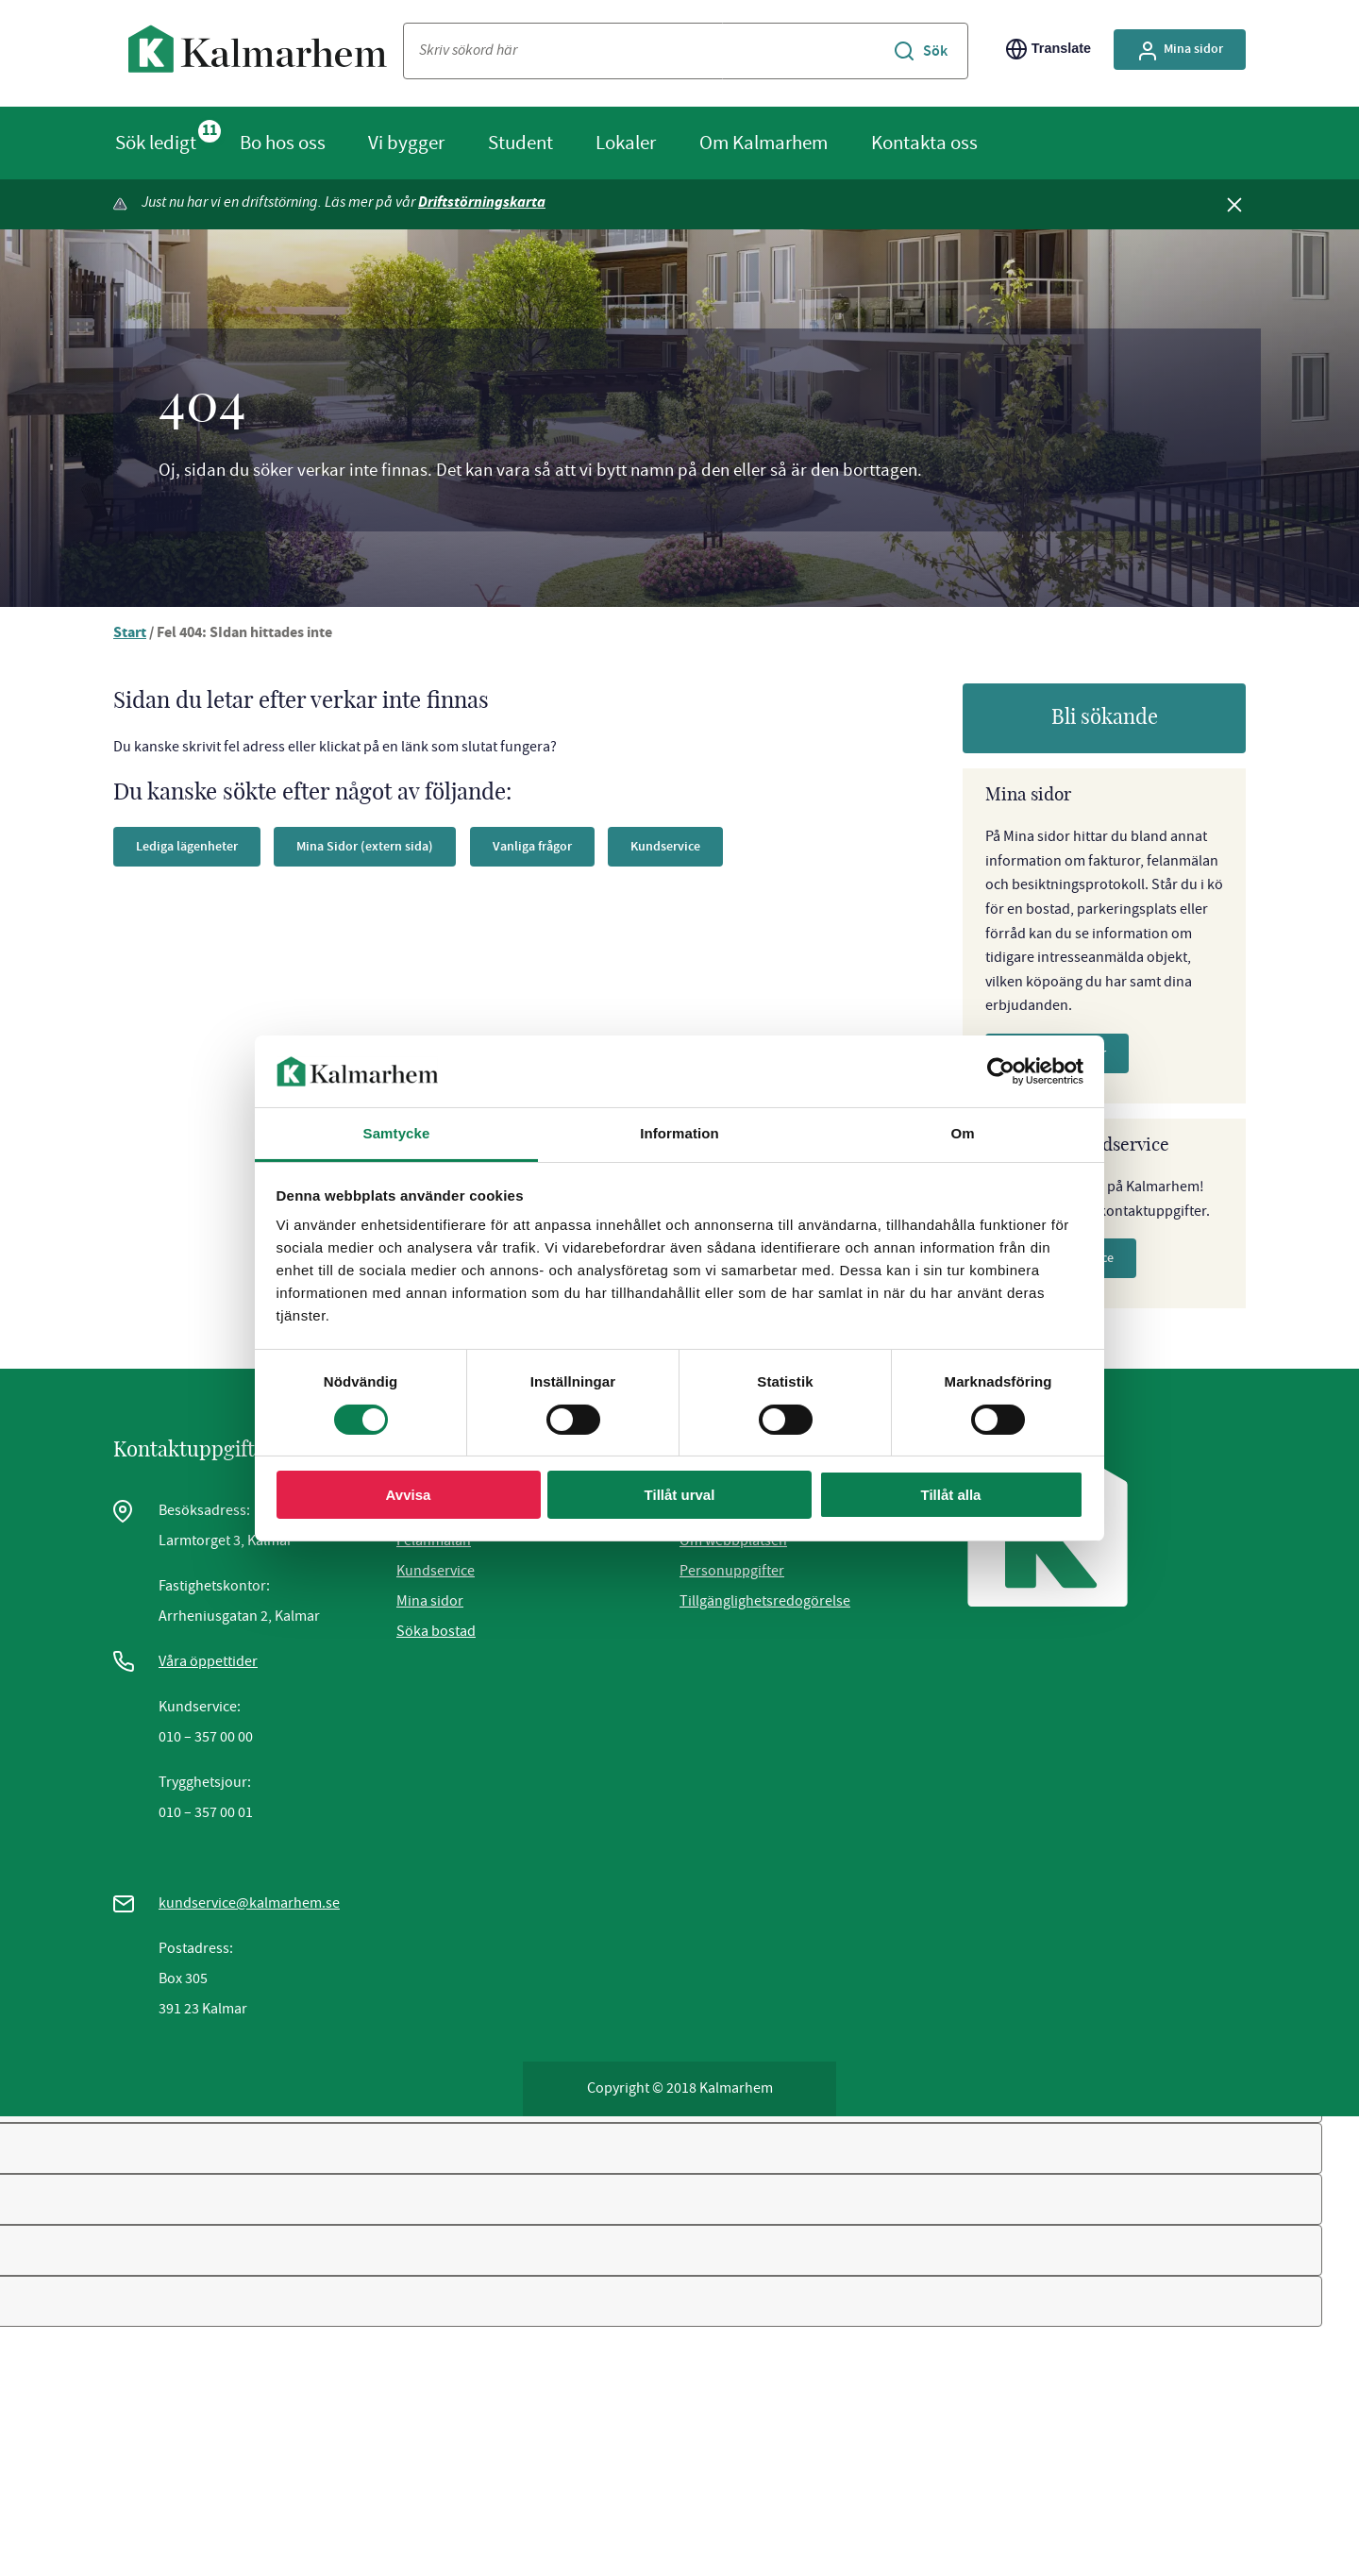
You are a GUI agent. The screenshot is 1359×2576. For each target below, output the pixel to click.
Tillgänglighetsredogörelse (765, 1602)
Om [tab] (962, 1133)
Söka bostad (436, 1633)
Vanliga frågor (532, 848)
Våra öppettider (208, 1663)
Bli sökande (1104, 719)
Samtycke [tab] (396, 1133)
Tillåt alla (951, 1495)
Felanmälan (433, 1542)
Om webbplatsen (733, 1542)
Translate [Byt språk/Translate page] (1048, 49)
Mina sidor (429, 1602)
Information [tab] (679, 1133)
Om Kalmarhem (763, 142)
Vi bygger (406, 142)
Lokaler (626, 142)
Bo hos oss (283, 142)
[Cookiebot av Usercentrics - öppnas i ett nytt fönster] (1000, 1071)
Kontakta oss (924, 142)
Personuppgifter (732, 1572)
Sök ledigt (155, 142)
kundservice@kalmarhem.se (249, 1904)
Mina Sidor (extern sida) (364, 848)
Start (129, 636)
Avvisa (408, 1495)
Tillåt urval (680, 1495)
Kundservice (665, 848)
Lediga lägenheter (187, 848)
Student (520, 142)
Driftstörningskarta (486, 203)
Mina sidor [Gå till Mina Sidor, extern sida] (1179, 51)
